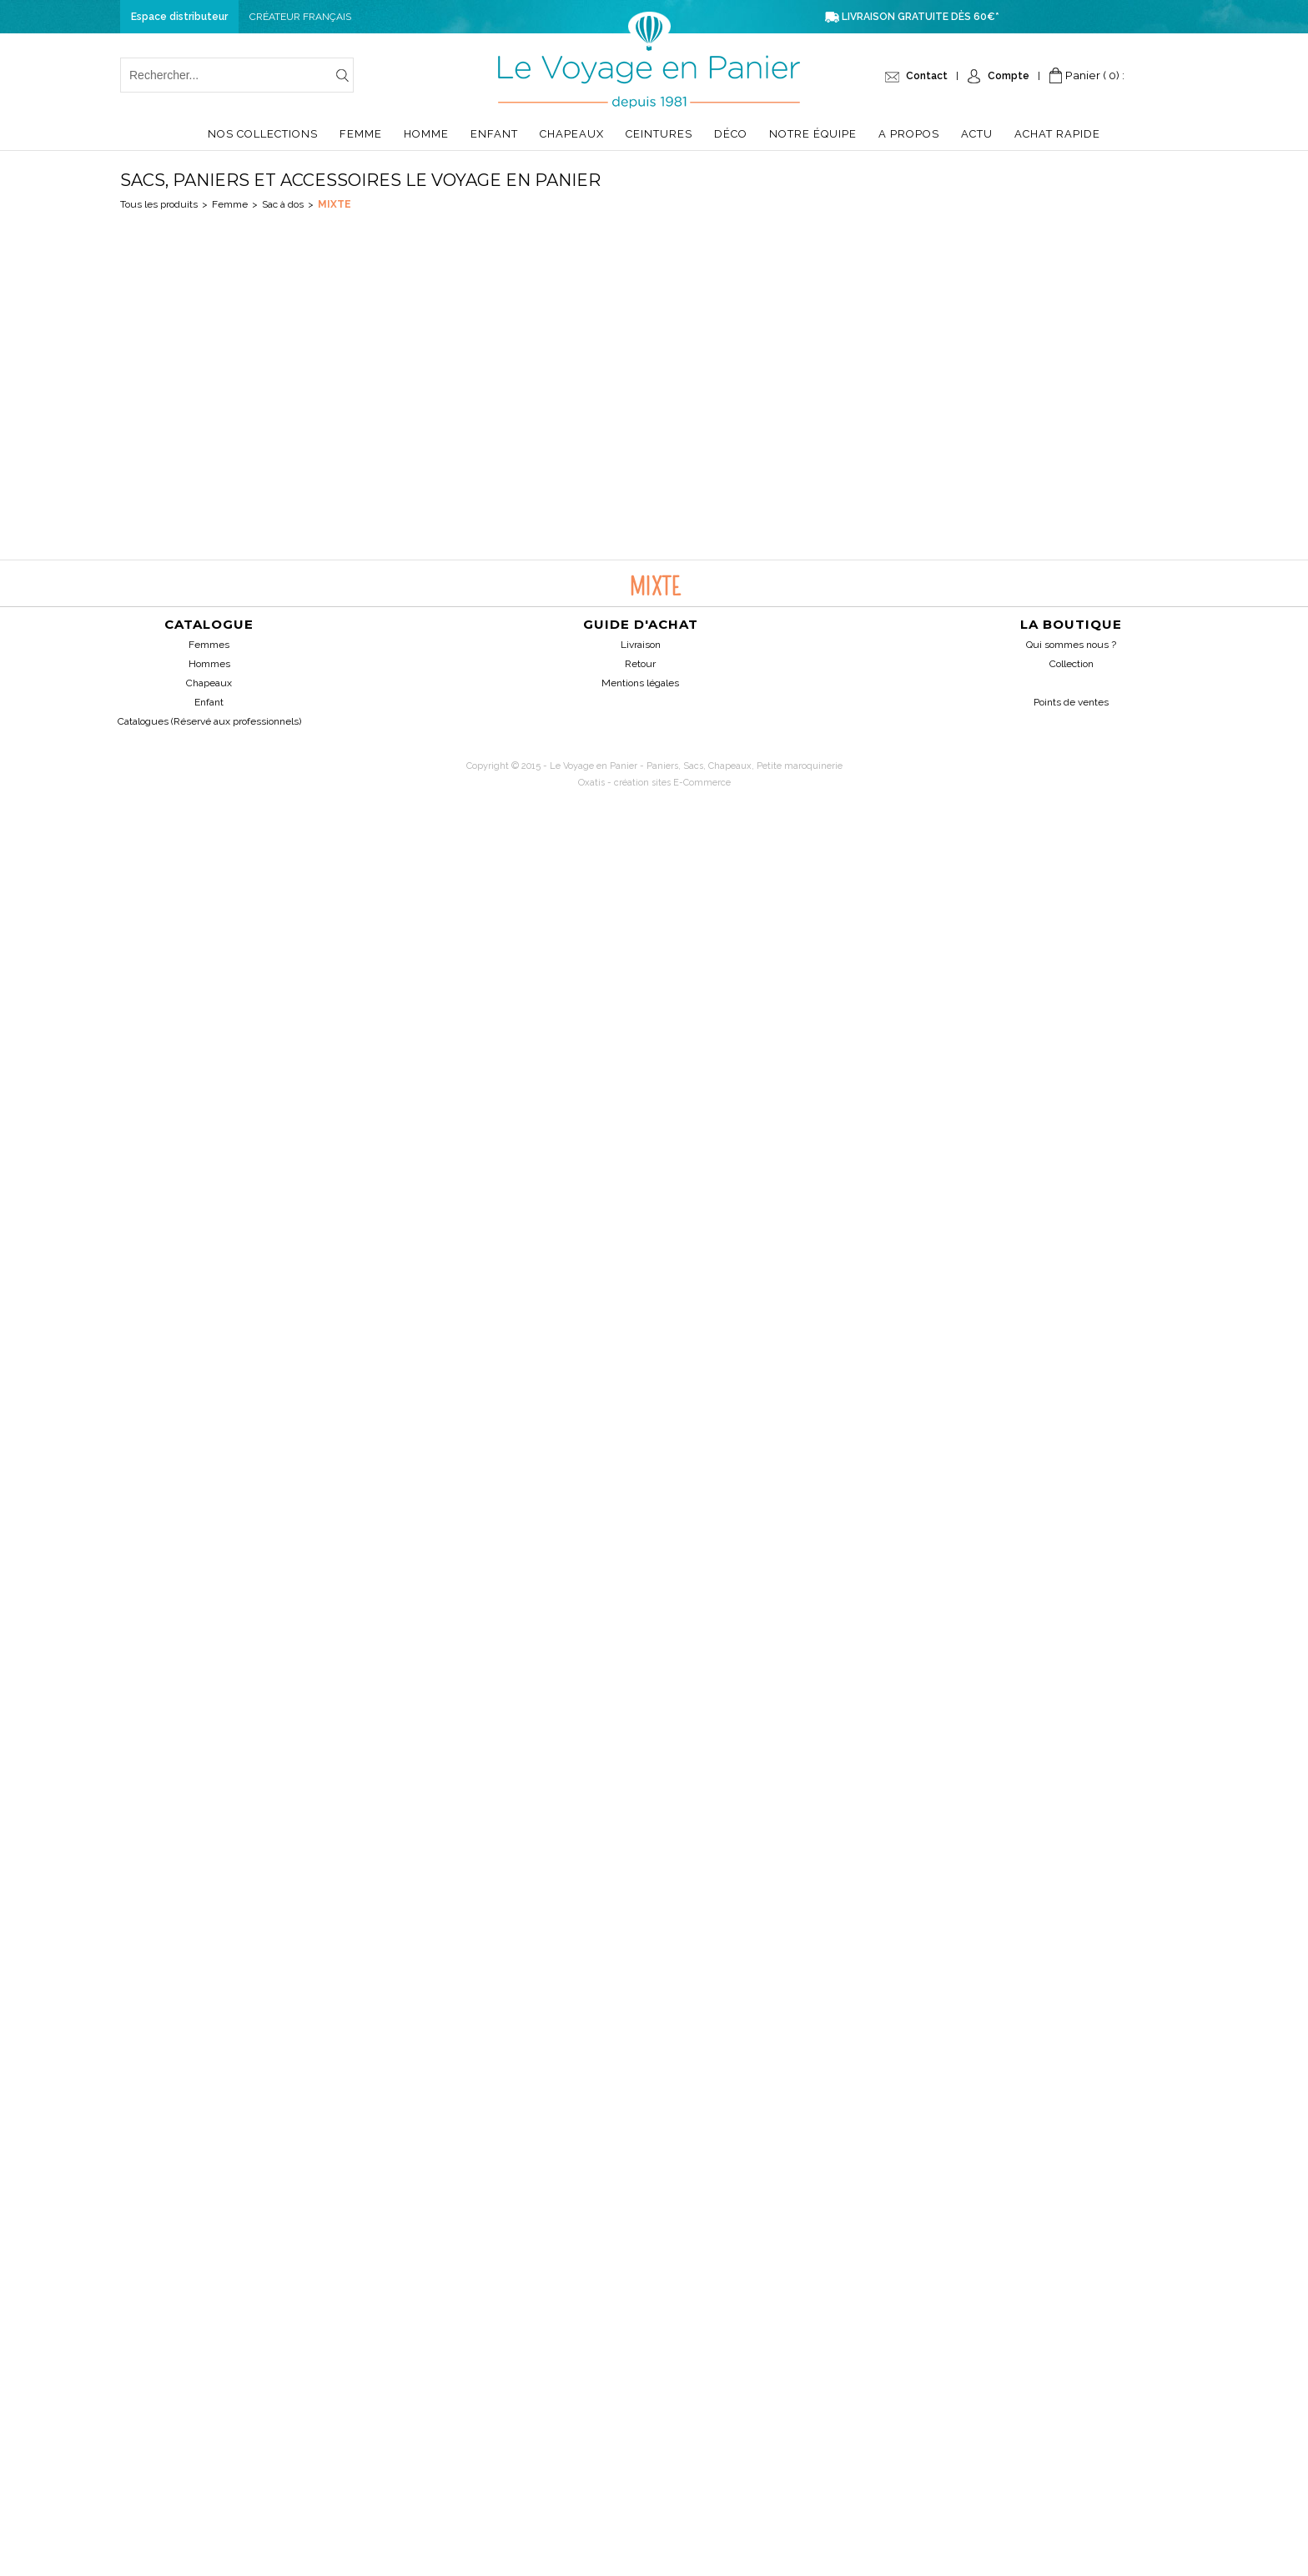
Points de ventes (1071, 702)
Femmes (209, 644)
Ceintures (659, 134)
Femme (361, 134)
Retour (640, 664)
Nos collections (263, 134)
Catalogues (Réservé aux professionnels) (209, 721)
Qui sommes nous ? (1071, 644)
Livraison (641, 644)
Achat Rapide (1057, 134)
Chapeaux (572, 134)
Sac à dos (283, 204)
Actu (977, 134)
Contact (927, 76)
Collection (1071, 664)
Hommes (209, 664)
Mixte (334, 204)
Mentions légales (640, 683)
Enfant (494, 134)
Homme (426, 134)
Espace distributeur (179, 17)
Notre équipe (813, 134)
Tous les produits (159, 204)
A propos (908, 134)
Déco (730, 134)
